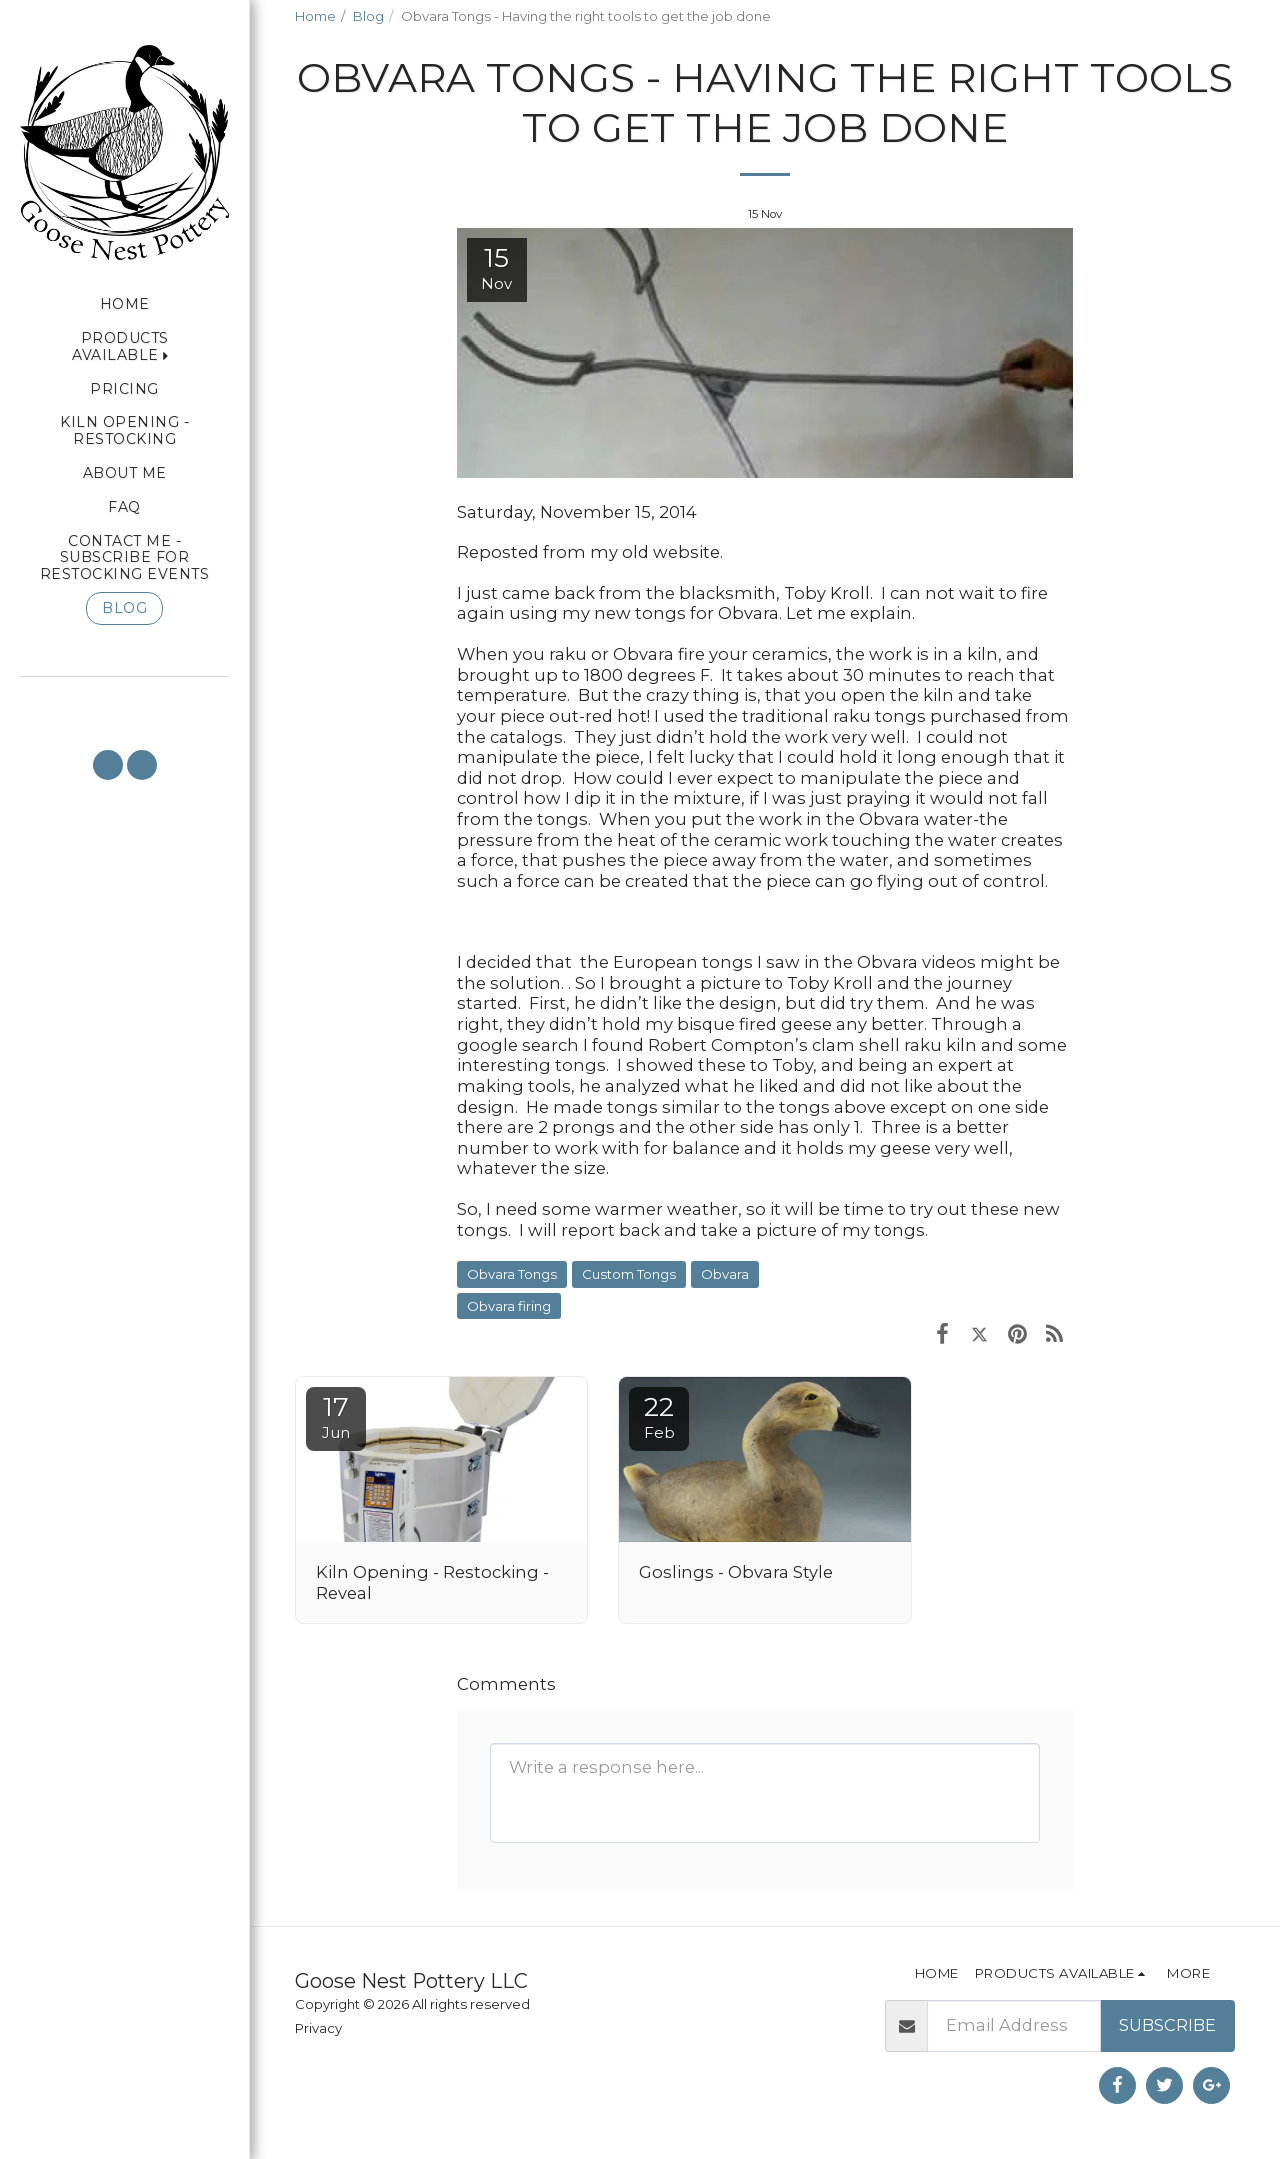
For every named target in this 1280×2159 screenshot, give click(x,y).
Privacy (318, 2028)
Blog (368, 16)
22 (659, 1416)
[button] (124, 704)
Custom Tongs (629, 1274)
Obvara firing (509, 1306)
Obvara (725, 1274)
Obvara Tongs (512, 1274)
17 (336, 1416)
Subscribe (1167, 2025)
